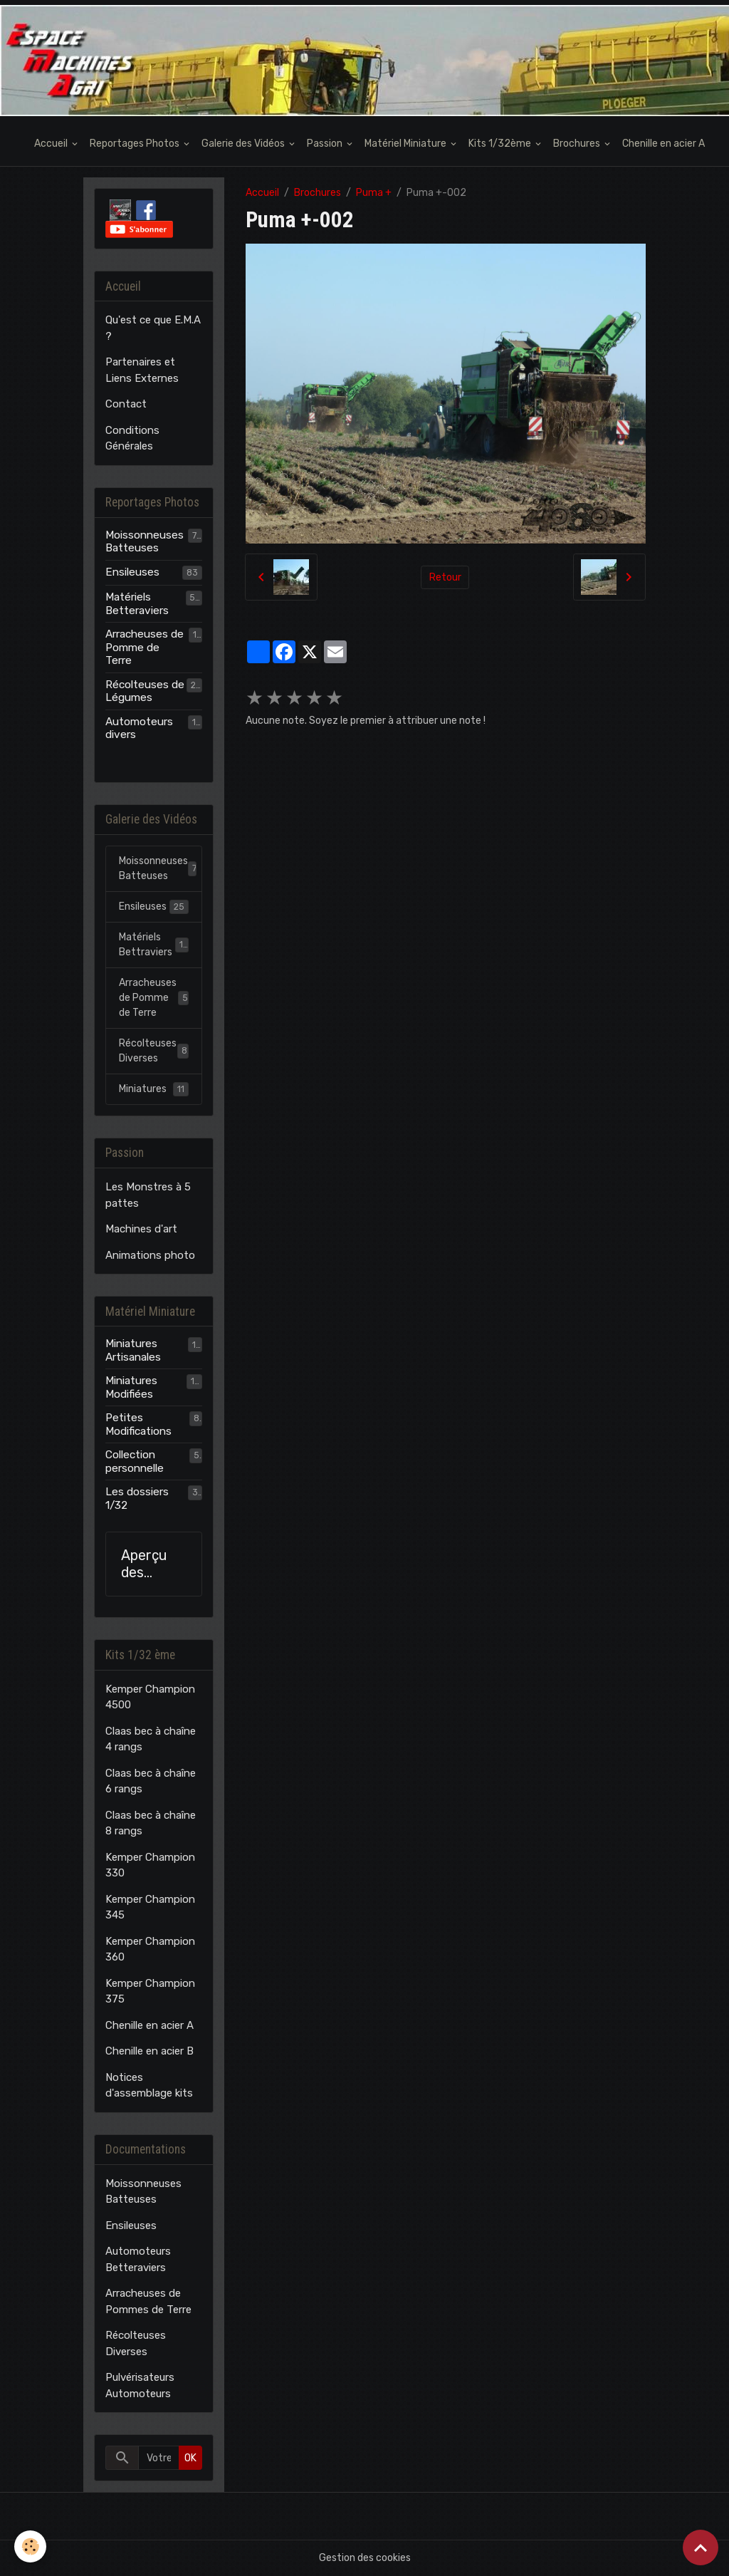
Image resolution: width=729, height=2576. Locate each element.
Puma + (374, 193)
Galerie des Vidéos (244, 143)
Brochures (577, 143)
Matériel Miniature (406, 143)
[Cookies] (30, 2546)
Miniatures (154, 1089)
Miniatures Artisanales (133, 1350)
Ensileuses (132, 572)
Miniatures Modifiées (131, 1387)
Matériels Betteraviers (137, 603)
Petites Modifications (138, 1424)
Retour (445, 577)
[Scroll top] (700, 2547)
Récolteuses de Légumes (144, 691)
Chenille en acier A (663, 143)
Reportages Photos (136, 143)
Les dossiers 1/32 (137, 1498)
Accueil (52, 143)
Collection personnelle (134, 1461)
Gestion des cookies (365, 2558)
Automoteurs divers (139, 728)
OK (190, 2458)
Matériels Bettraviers (154, 944)
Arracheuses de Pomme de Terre (144, 647)
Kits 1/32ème (500, 143)
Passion (326, 143)
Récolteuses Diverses (154, 1050)
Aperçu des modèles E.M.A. (147, 1564)
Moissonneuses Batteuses (144, 541)
